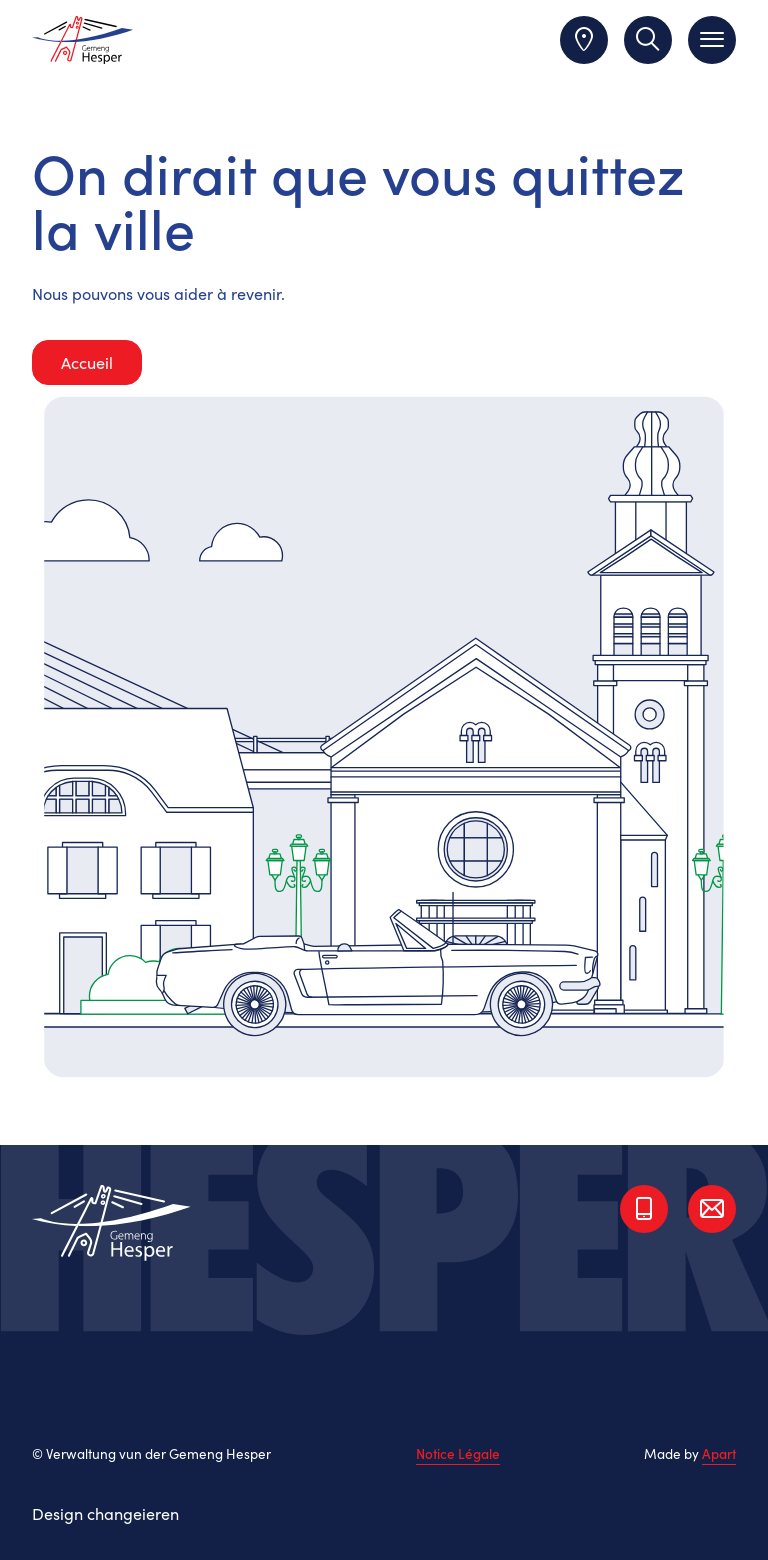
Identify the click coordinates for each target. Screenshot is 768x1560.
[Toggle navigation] (712, 40)
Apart (719, 1453)
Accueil (87, 362)
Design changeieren (105, 1513)
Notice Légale (458, 1454)
